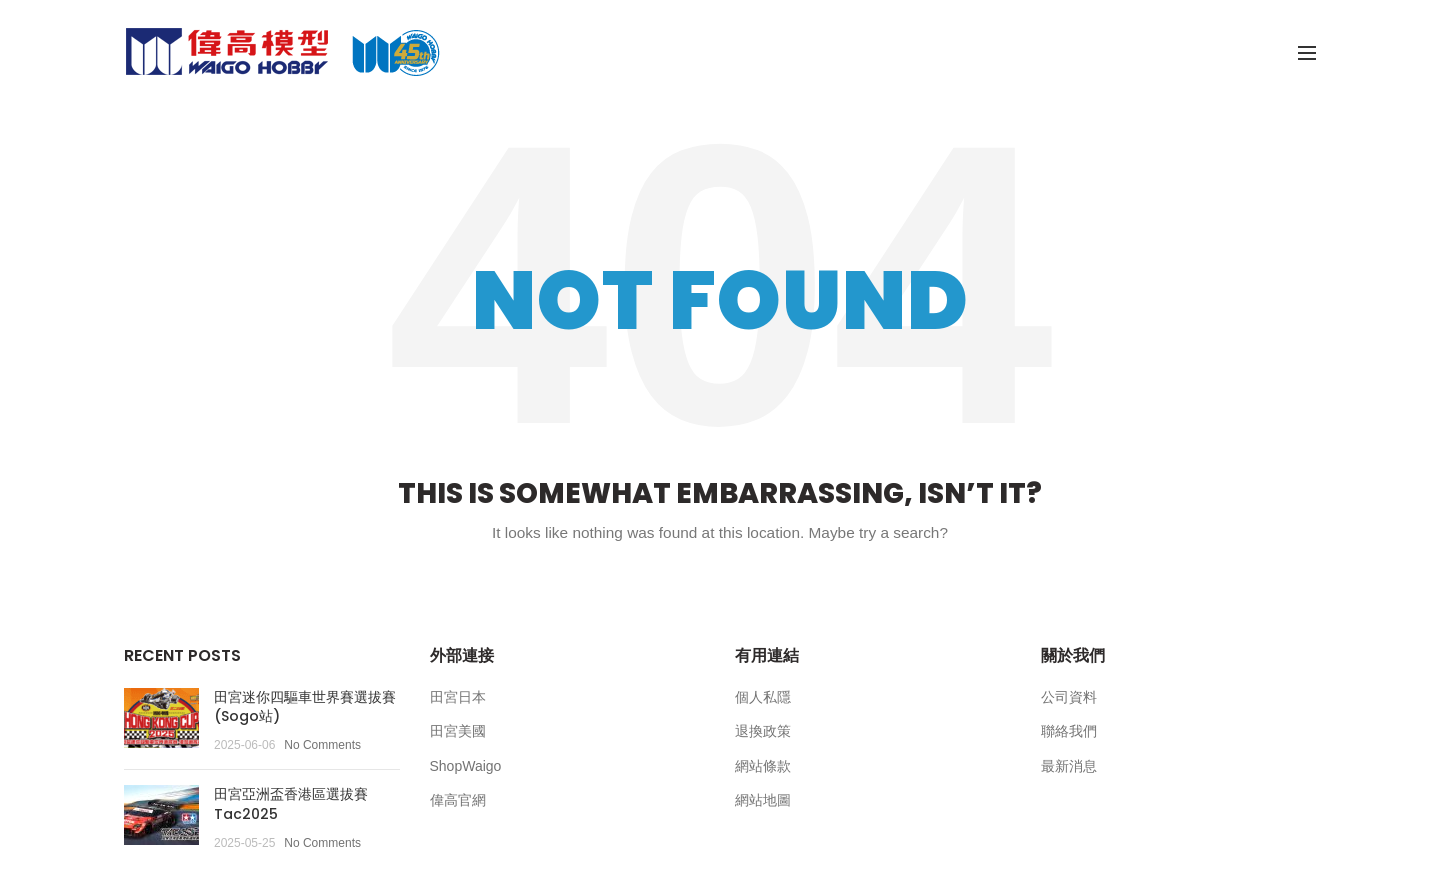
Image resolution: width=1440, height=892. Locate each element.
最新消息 (1069, 766)
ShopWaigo (466, 766)
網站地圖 (763, 800)
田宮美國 (458, 731)
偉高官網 (458, 800)
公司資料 (1069, 697)
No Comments (322, 745)
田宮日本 (458, 697)
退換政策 (763, 731)
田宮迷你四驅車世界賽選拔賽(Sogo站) (305, 707)
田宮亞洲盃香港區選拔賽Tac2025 (291, 804)
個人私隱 (763, 697)
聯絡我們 (1069, 731)
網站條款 (763, 766)
